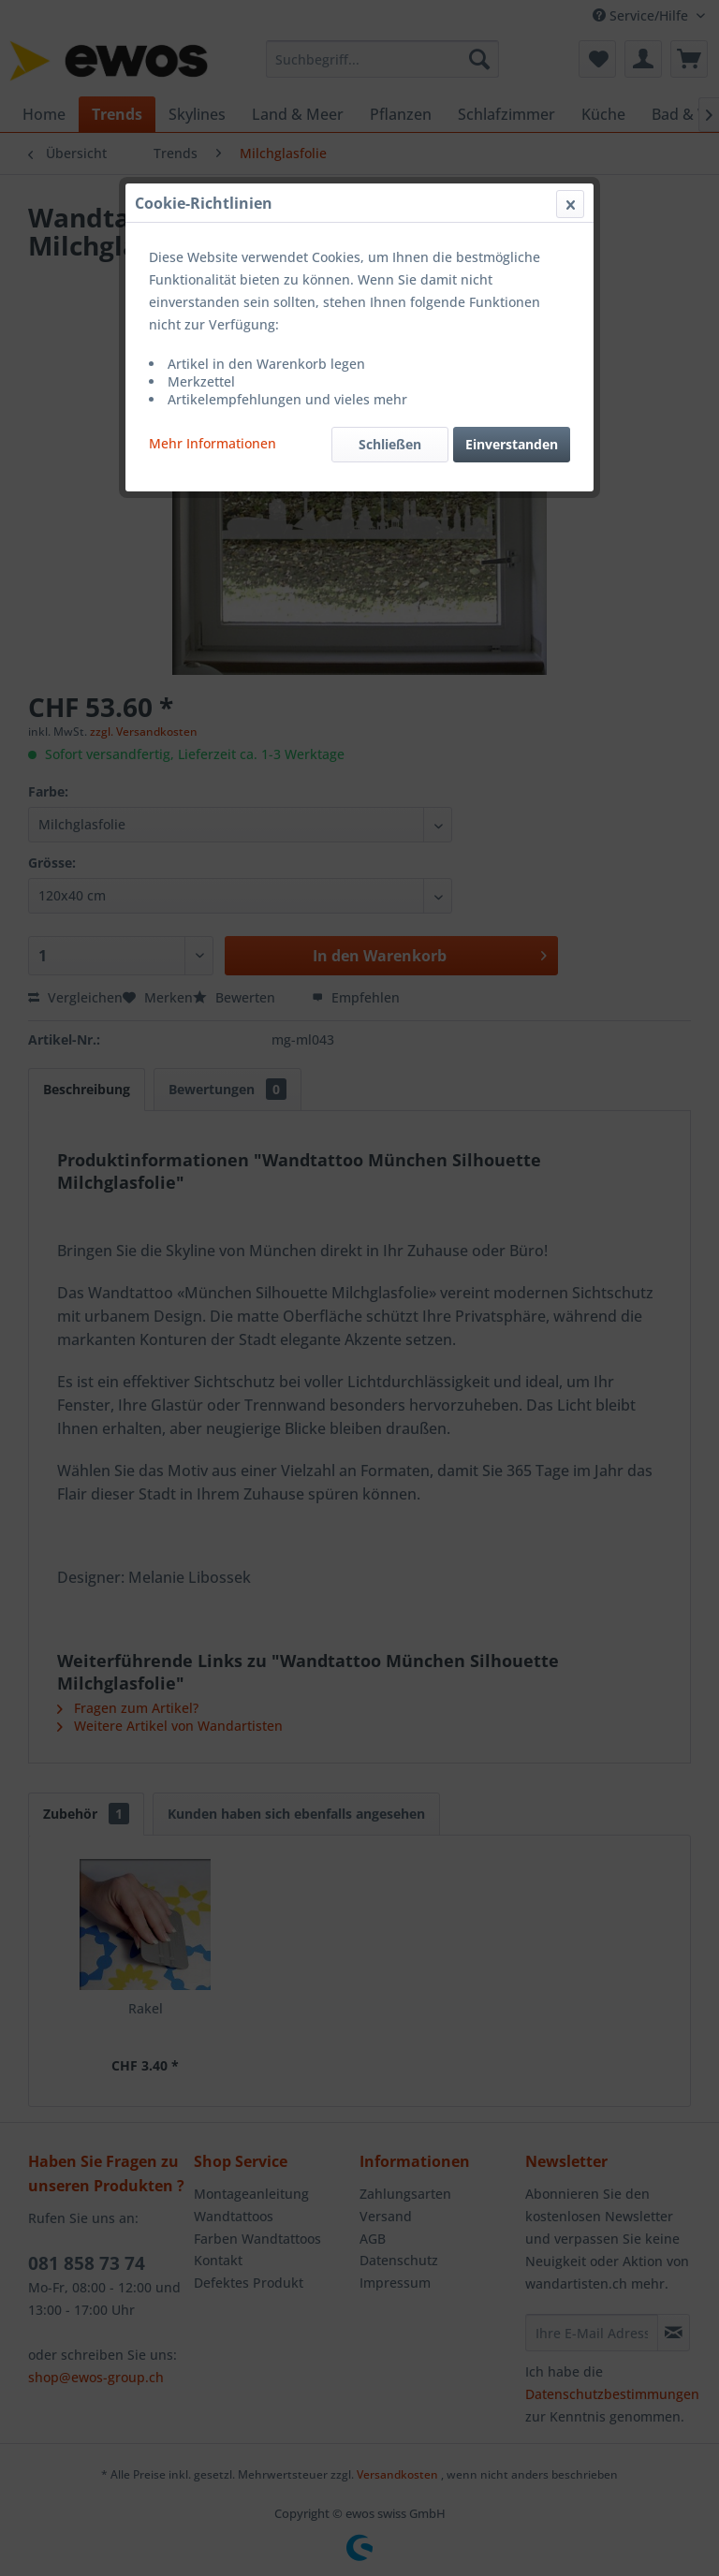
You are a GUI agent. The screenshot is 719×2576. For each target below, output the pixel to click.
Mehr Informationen (212, 443)
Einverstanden (511, 444)
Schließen (390, 444)
